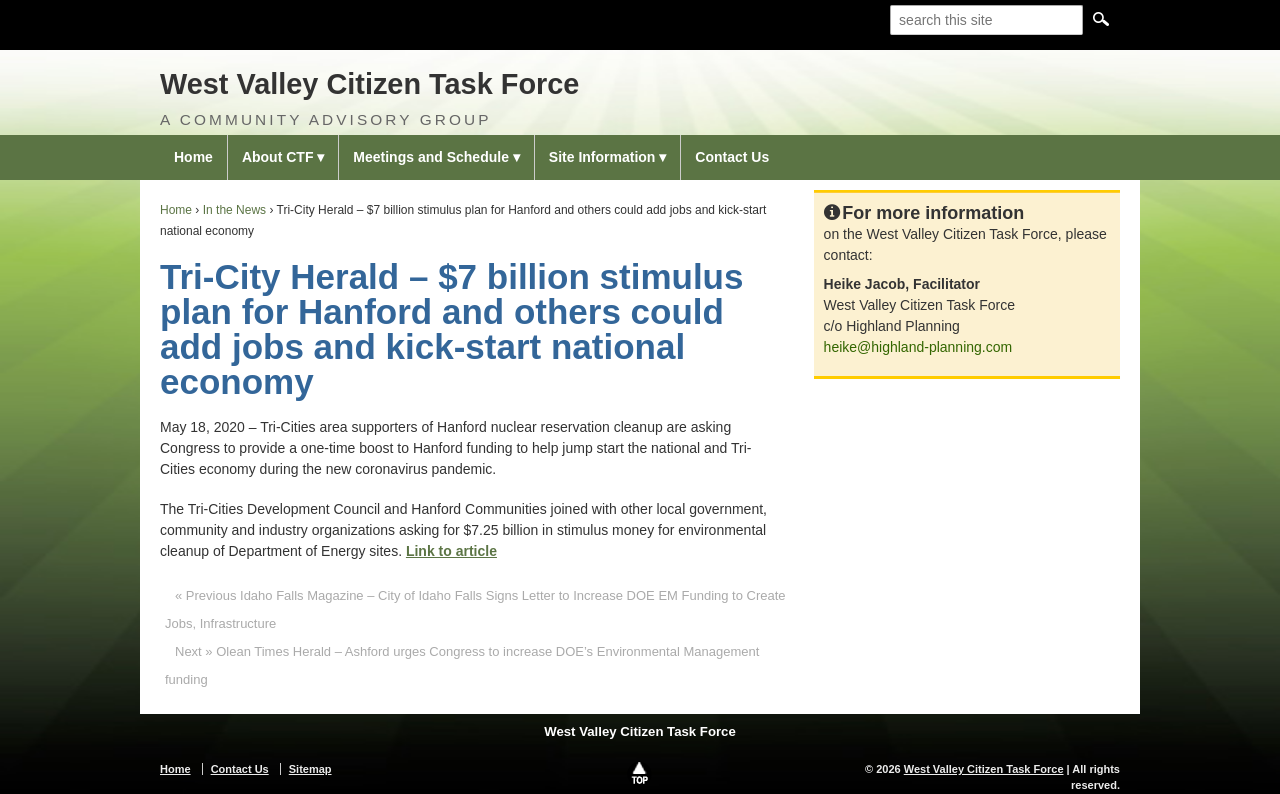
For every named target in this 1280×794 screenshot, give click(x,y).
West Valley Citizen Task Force (369, 84)
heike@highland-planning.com (918, 347)
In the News (234, 210)
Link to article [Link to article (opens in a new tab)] (451, 551)
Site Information (602, 157)
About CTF (278, 157)
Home (193, 157)
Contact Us (732, 157)
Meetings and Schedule (431, 157)
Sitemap (310, 769)
